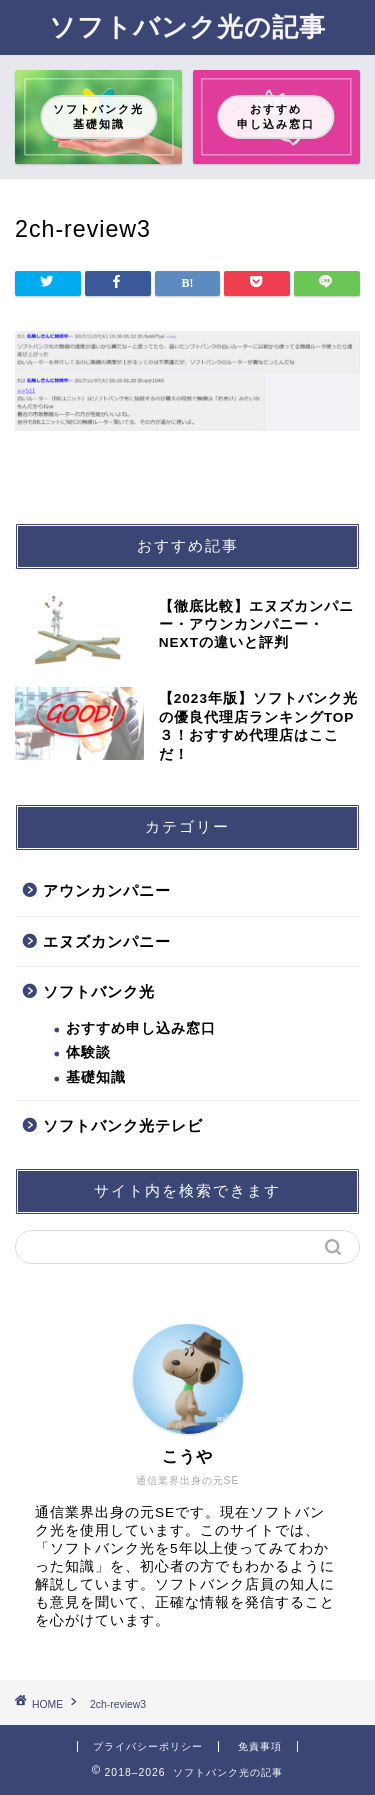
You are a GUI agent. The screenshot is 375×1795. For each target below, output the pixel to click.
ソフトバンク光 (99, 991)
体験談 (88, 1052)
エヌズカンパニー (107, 941)
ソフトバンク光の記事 (187, 26)
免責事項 (260, 1746)
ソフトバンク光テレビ (123, 1125)
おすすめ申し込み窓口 (141, 1028)
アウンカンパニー (107, 890)
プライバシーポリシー (148, 1746)
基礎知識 (96, 1077)
